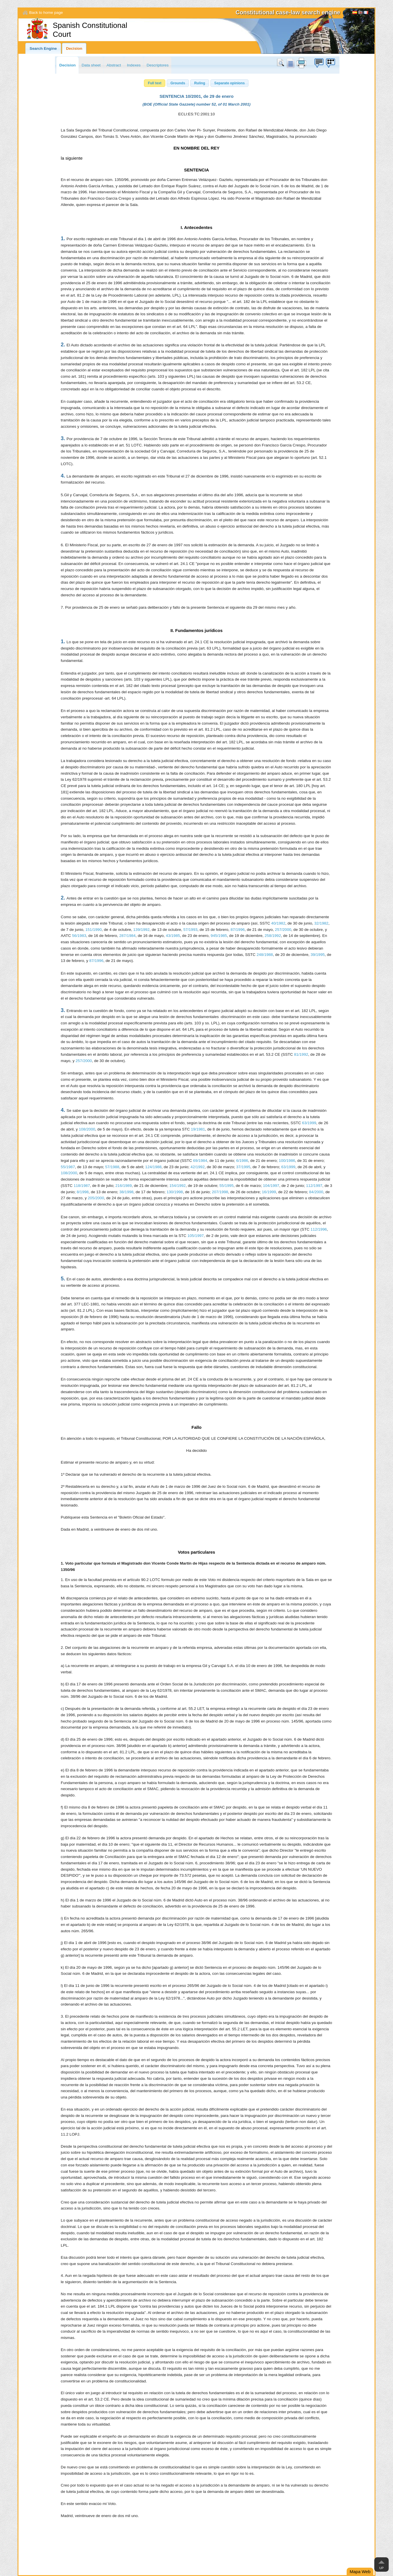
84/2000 (316, 1192)
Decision (74, 48)
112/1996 (319, 1229)
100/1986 (287, 1160)
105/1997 (195, 1235)
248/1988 (265, 954)
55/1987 (68, 1167)
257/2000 (283, 929)
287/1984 (127, 935)
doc (290, 63)
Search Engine (43, 48)
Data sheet (91, 65)
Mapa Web (360, 2571)
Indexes (134, 65)
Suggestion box (319, 63)
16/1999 (269, 1192)
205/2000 (96, 1198)
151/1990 (94, 929)
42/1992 (198, 1167)
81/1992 (301, 1054)
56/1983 (79, 935)
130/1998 (174, 1192)
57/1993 (190, 929)
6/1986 (242, 1160)
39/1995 (318, 954)
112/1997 (314, 1185)
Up (381, 2568)
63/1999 (309, 1123)
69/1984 (200, 1160)
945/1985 (219, 935)
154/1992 (177, 1185)
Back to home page (46, 12)
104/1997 (271, 1185)
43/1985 (173, 935)
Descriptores (157, 65)
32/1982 (321, 923)
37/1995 (243, 1167)
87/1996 (238, 929)
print (301, 63)
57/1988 (112, 1167)
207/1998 (220, 1192)
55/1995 (226, 1185)
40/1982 (278, 923)
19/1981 (198, 1129)
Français (366, 13)
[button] (154, 83)
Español (354, 13)
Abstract (114, 65)
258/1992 (273, 935)
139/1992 (141, 929)
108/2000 (87, 1129)
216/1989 (123, 1185)
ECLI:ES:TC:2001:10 (196, 114)
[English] (360, 13)
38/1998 (126, 1192)
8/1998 (83, 1192)
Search (281, 63)
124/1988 (153, 1167)
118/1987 (82, 1185)
